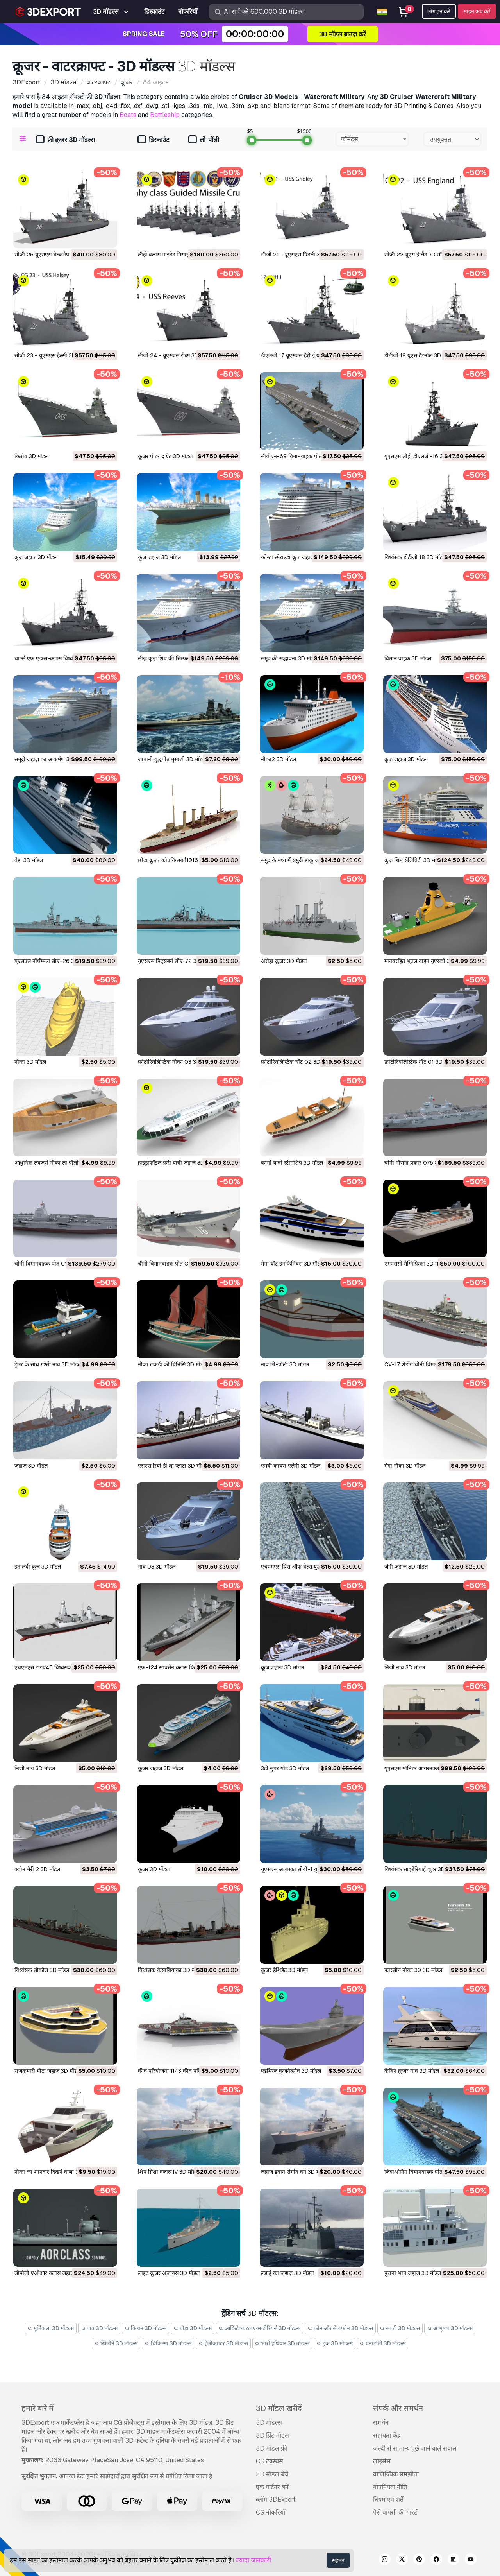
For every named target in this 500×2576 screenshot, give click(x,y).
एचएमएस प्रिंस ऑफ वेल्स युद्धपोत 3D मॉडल (305, 1566)
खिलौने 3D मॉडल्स (116, 2343)
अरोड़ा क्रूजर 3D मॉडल (284, 960)
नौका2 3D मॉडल (278, 759)
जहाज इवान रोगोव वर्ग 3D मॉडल (294, 2171)
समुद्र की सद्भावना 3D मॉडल (289, 658)
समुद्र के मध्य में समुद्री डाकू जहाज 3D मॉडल (304, 860)
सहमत (338, 2560)
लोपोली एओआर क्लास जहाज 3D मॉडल (54, 2273)
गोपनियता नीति (390, 2487)
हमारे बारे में (37, 2408)
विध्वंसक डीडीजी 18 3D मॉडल (415, 557)
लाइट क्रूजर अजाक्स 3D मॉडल (169, 2273)
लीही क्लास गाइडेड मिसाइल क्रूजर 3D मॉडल (182, 254)
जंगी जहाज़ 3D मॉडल (406, 1566)
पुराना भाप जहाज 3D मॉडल (412, 2273)
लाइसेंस (382, 2461)
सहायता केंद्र (387, 2435)
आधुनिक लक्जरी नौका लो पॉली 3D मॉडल (57, 1162)
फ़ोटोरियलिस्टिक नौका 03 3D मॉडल (175, 1061)
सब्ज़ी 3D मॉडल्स (400, 2328)
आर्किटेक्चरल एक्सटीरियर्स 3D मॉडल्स (260, 2328)
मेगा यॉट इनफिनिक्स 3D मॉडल (292, 1263)
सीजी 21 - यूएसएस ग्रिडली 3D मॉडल (298, 254)
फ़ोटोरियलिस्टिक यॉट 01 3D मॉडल (419, 1061)
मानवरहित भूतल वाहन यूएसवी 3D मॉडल (425, 960)
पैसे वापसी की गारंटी (396, 2512)
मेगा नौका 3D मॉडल (404, 1465)
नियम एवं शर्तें (388, 2499)
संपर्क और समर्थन (398, 2408)
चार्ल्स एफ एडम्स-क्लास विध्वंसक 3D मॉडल (58, 658)
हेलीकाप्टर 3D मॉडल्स (223, 2343)
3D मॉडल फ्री (271, 2448)
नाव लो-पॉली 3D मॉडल (285, 1364)
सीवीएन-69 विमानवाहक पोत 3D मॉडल (302, 456)
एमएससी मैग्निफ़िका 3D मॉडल (415, 1263)
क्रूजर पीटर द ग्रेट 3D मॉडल (165, 456)
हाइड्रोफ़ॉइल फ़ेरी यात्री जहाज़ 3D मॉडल (177, 1162)
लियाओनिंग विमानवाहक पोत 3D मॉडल (424, 2171)
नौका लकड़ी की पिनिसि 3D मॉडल (172, 1364)
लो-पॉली (203, 140)
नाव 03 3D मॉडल (156, 1566)
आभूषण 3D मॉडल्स (450, 2328)
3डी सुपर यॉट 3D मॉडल (285, 1768)
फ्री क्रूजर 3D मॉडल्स (65, 140)
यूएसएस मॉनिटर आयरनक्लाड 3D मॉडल (424, 1768)
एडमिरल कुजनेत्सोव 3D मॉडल (291, 2070)
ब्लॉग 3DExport (276, 2499)
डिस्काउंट (153, 140)
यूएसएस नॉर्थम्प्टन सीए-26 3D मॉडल (52, 960)
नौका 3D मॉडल (30, 1061)
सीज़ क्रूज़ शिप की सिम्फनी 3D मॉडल (175, 658)
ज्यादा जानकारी (253, 2560)
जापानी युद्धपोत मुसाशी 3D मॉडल (172, 759)
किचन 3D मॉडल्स (145, 2328)
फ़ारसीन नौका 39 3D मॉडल (413, 1970)
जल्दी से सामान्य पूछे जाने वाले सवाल (415, 2448)
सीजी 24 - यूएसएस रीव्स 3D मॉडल (174, 355)
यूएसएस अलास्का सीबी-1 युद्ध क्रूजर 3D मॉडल (308, 1869)
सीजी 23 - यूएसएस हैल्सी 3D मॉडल (51, 355)
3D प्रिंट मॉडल (272, 2435)
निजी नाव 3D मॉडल (404, 1667)
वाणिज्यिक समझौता (396, 2474)
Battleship (165, 115)
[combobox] (372, 139)
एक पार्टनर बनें (272, 2487)
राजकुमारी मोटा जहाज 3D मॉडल (47, 2070)
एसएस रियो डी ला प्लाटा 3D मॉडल (172, 1465)
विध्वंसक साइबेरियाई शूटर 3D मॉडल (420, 1869)
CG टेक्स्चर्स (269, 2461)
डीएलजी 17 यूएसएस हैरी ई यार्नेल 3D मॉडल (305, 355)
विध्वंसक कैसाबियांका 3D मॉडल (170, 1970)
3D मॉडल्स (269, 2422)
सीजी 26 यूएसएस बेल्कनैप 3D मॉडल (52, 254)
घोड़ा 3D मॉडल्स (192, 2328)
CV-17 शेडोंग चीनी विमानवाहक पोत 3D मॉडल (432, 1364)
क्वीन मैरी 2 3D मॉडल (37, 1869)
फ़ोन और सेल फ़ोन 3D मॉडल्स (340, 2328)
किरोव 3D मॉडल (31, 456)
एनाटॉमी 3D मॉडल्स (383, 2343)
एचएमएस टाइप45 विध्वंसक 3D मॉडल (53, 1667)
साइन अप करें (477, 11)
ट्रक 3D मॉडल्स (334, 2343)
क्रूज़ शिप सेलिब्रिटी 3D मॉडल (413, 860)
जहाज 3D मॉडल (31, 1465)
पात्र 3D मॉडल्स (99, 2328)
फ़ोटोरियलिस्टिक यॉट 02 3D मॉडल (297, 1061)
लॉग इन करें (438, 11)
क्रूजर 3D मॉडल (154, 1869)
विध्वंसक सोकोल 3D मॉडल (41, 1970)
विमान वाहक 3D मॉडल (407, 658)
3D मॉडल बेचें (272, 2474)
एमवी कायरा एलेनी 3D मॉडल (290, 1465)
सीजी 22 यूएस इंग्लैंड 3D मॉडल (416, 254)
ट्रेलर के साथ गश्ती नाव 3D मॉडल (47, 1364)
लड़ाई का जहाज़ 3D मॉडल (287, 2273)
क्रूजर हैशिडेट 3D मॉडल (284, 1970)
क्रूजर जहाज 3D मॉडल (160, 1768)
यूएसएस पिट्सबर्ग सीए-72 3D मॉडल (175, 960)
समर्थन (381, 2422)
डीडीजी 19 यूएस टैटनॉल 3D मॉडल (419, 355)
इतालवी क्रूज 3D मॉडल (37, 1566)
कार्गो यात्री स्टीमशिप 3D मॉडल (292, 1162)
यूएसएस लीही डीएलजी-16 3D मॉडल (421, 456)
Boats (128, 115)
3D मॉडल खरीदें (279, 2408)
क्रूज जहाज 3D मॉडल (35, 557)
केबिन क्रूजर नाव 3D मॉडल (411, 2070)
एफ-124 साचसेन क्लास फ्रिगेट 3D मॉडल (180, 1667)
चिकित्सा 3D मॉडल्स (168, 2343)
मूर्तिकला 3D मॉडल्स (50, 2328)
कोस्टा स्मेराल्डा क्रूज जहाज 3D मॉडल (298, 557)
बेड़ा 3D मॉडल (28, 860)
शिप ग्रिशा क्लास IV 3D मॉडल (168, 2171)
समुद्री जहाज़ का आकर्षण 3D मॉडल (50, 759)
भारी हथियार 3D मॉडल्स (282, 2343)
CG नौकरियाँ (270, 2512)
